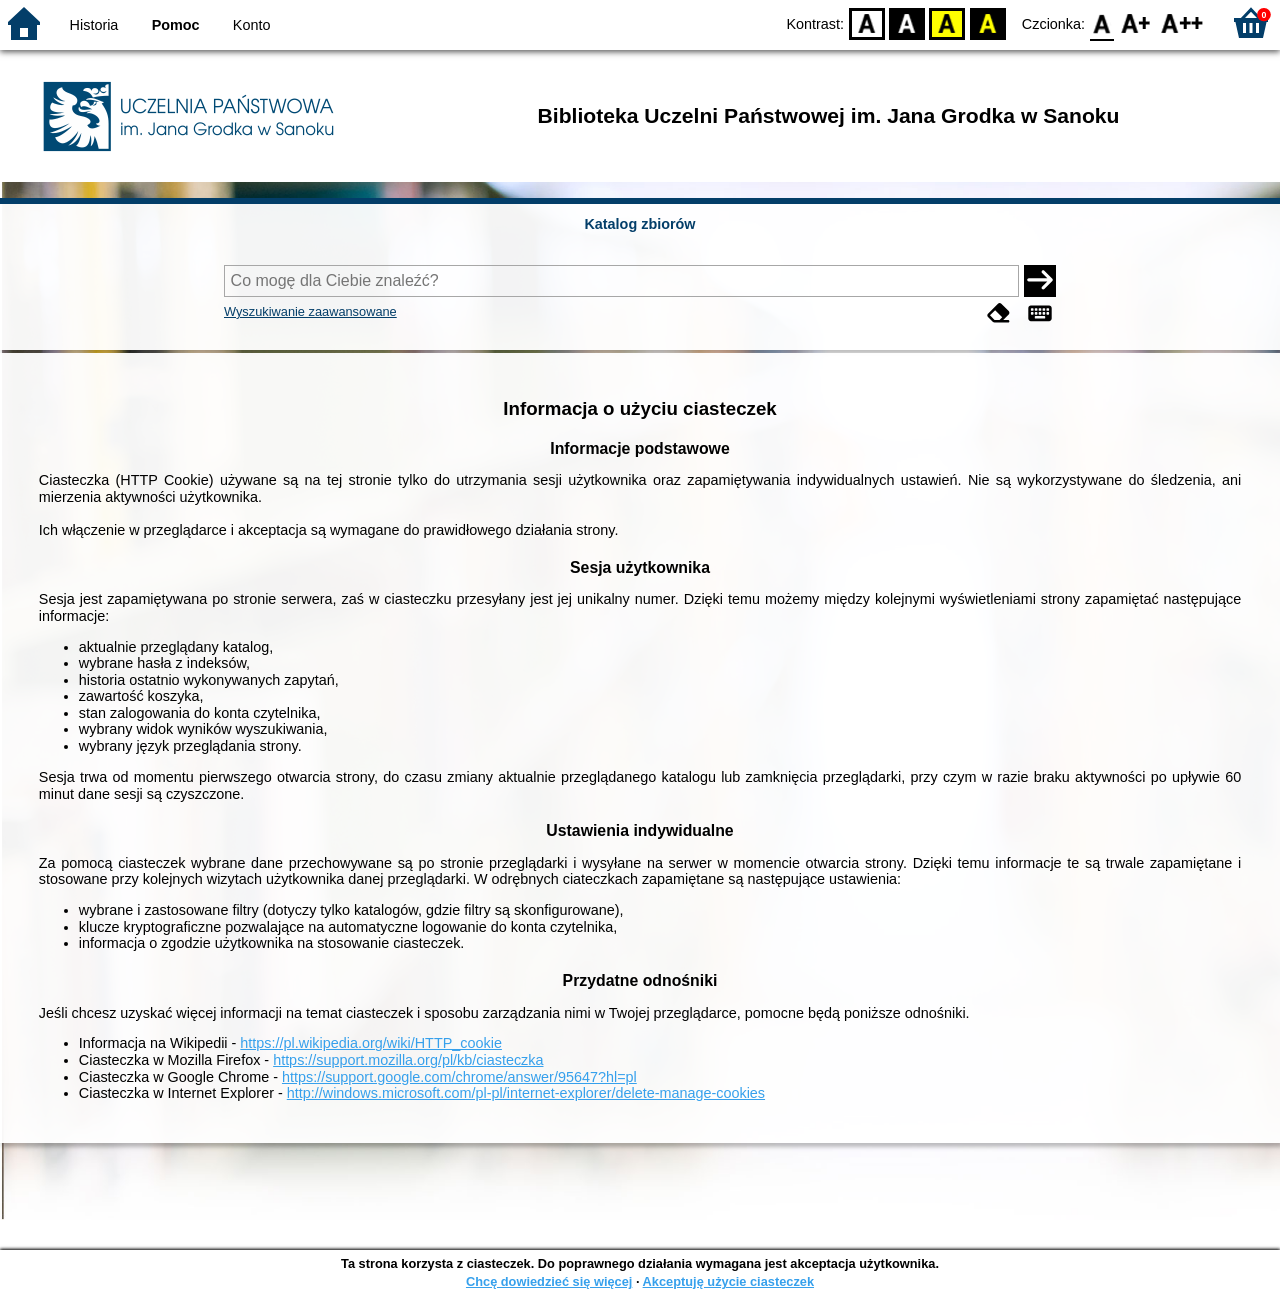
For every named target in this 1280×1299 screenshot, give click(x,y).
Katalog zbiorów (639, 224)
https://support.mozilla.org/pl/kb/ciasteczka (408, 1060)
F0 (1101, 22)
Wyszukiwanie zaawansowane (310, 311)
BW (907, 22)
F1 (1136, 22)
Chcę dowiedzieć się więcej (549, 1281)
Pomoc (176, 25)
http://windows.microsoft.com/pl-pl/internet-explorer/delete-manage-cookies (526, 1093)
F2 (1182, 22)
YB (947, 22)
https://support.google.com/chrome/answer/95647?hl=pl (459, 1077)
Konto (252, 25)
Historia (94, 25)
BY (987, 22)
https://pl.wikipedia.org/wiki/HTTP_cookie (371, 1043)
